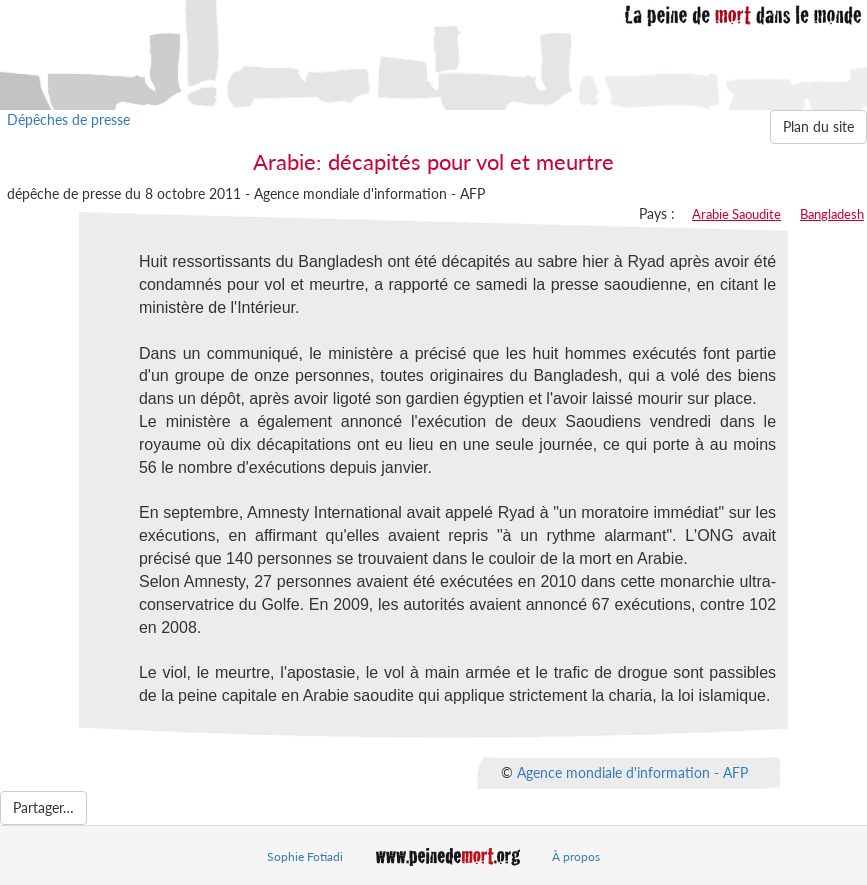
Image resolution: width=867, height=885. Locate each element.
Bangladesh (832, 214)
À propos (576, 856)
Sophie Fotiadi (305, 856)
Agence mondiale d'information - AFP (632, 772)
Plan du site (818, 126)
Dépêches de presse (68, 119)
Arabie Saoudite (736, 214)
